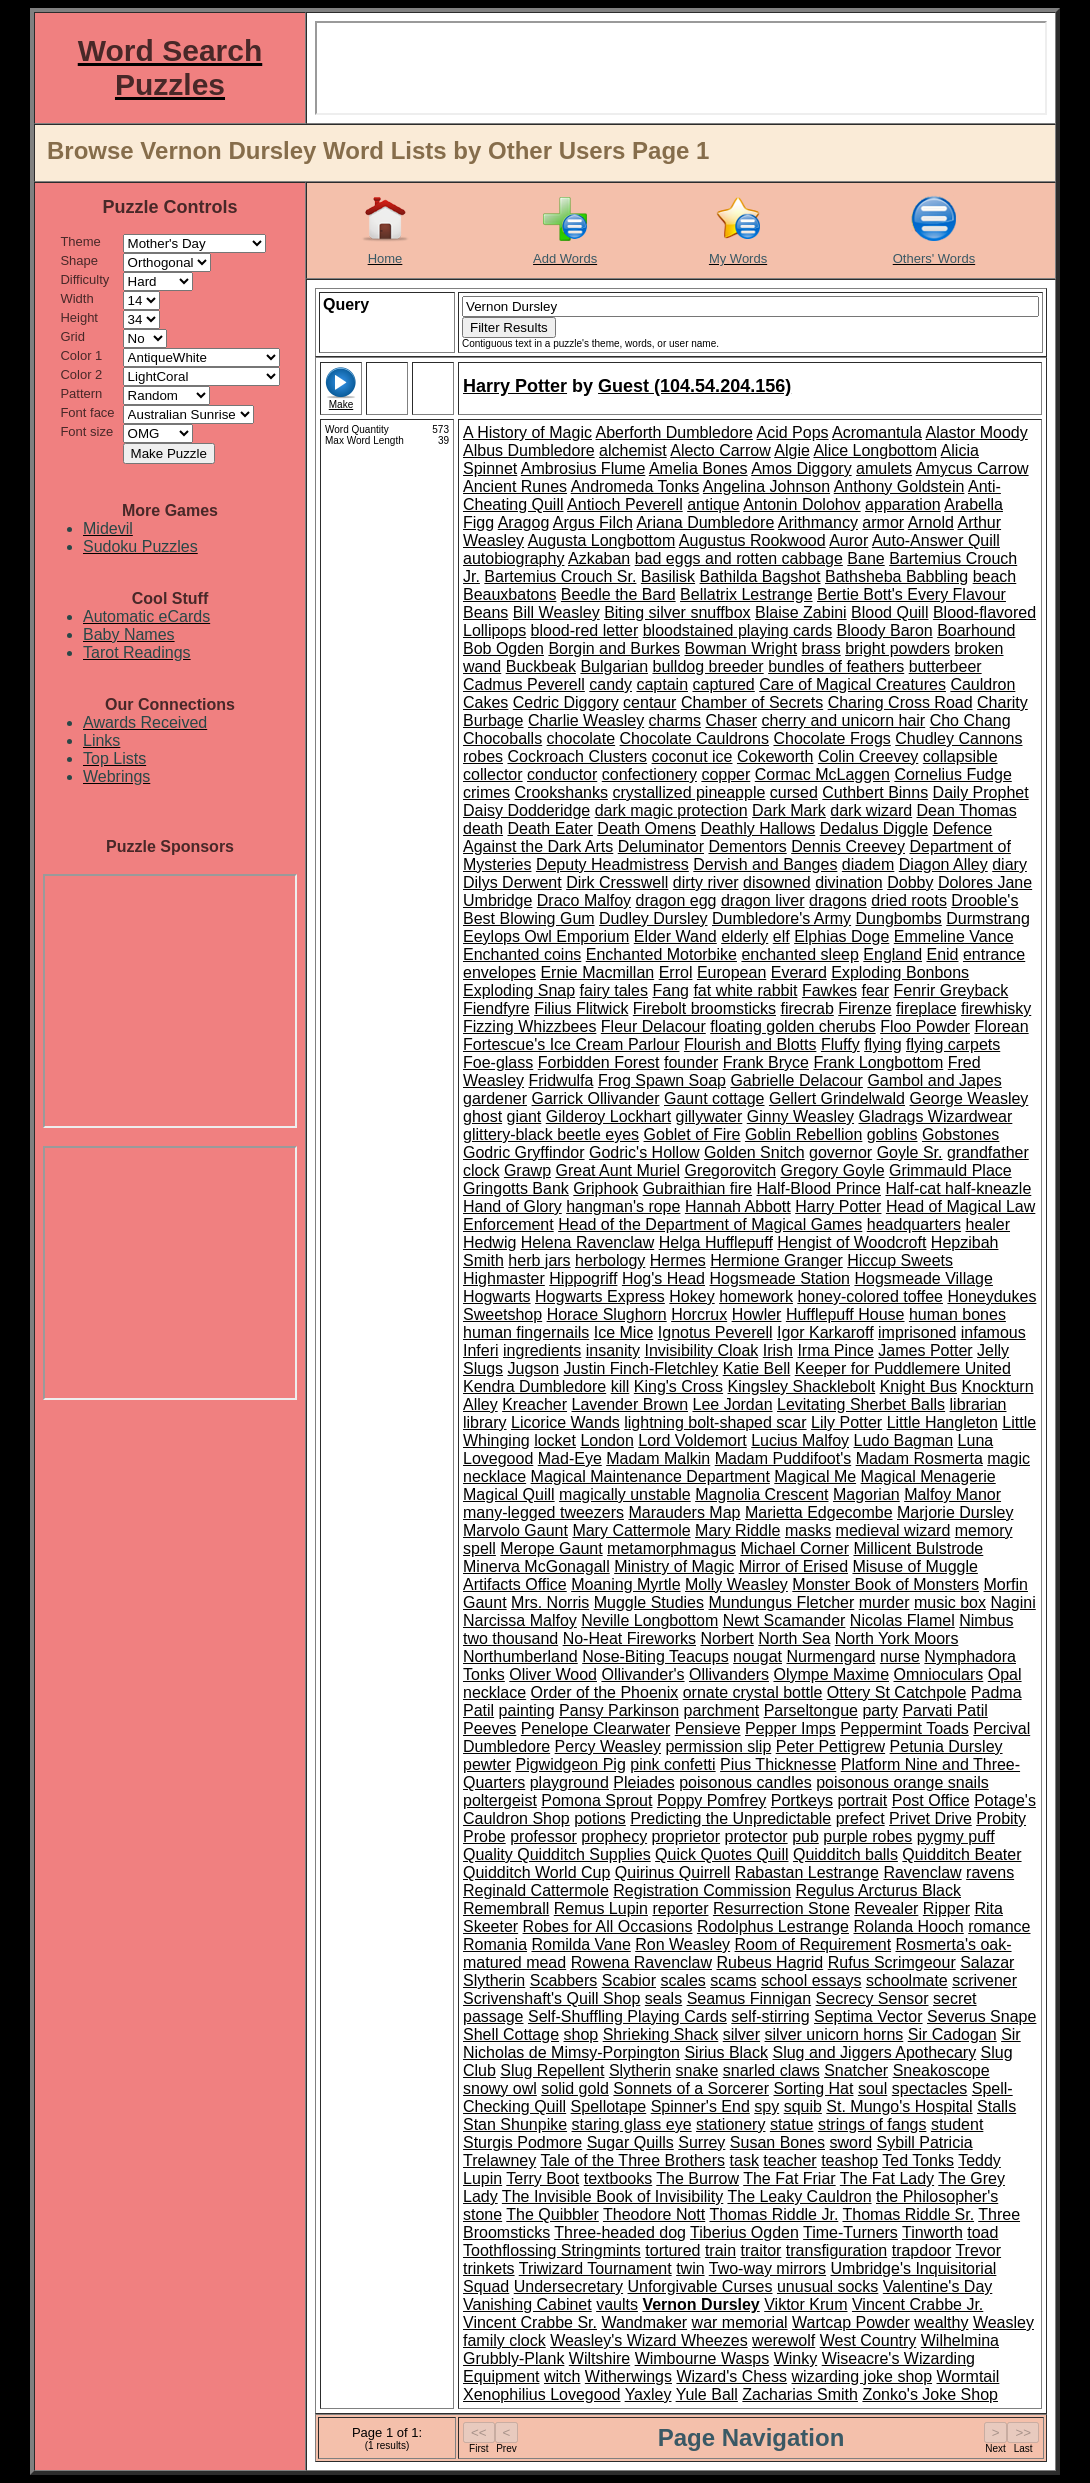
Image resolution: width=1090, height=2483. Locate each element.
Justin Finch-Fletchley (641, 1368)
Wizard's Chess (731, 2376)
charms (675, 720)
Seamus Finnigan (749, 1998)
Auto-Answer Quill (936, 540)
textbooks (618, 2178)
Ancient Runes (515, 486)
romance (999, 1926)
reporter (680, 1908)
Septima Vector (868, 2016)
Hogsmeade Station (779, 1278)
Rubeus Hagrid (769, 1962)
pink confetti (672, 1764)
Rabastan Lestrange (807, 1872)
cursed (794, 792)
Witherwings (628, 2376)
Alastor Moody (976, 432)
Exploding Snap (519, 990)
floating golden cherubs (792, 1026)
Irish (778, 1350)
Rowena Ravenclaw (641, 1962)
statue (792, 2124)
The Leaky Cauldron (799, 2196)
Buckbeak (541, 666)
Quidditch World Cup (536, 1872)
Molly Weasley (736, 1584)
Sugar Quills (630, 2142)
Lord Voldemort (692, 1440)
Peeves (489, 1728)
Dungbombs (899, 918)
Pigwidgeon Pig (570, 1764)
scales (682, 1980)
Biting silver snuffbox (677, 612)
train (720, 2250)
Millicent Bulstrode (918, 1548)
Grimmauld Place (950, 1170)
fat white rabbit (745, 990)
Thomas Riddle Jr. (773, 2214)
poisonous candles (745, 1782)
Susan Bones (777, 2142)
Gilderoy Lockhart (608, 1116)
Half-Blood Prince (819, 1188)
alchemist (633, 450)
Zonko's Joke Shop (930, 2394)
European (731, 972)
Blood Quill (889, 612)
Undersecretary (568, 2286)
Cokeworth (775, 756)
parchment (722, 1710)
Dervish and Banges (765, 864)
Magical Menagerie (928, 1476)
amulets (884, 468)
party (880, 1710)
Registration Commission (702, 1890)
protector (756, 1836)
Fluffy (840, 1044)
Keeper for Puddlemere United (903, 1368)
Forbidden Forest (599, 1062)
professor (543, 1836)
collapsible (960, 756)
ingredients (542, 1350)
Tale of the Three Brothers (632, 2160)
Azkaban (599, 558)
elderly (744, 936)
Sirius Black (726, 2052)
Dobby (910, 882)
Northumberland (520, 1656)
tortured (672, 2250)
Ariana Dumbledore (705, 522)
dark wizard (871, 810)
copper (725, 774)
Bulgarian (614, 666)
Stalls (996, 2106)
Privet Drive (930, 1818)
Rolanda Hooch (908, 1926)
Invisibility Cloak (701, 1350)
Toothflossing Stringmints (552, 2250)
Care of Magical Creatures (852, 684)
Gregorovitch (730, 1170)
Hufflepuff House (845, 1314)
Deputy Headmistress (612, 864)
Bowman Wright (741, 648)
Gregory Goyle (832, 1170)
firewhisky (996, 1008)
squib (803, 2106)
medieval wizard (893, 1530)
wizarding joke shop (862, 2376)
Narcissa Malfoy (520, 1620)
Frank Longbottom (878, 1062)
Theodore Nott (654, 2214)
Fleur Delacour (653, 1026)
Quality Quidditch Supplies (557, 1854)
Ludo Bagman (904, 1440)
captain (662, 684)
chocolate (581, 738)
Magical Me (815, 1476)
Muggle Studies (649, 1602)
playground (569, 1782)
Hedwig (489, 1242)
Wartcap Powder (851, 2322)
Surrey (701, 2142)
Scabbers (564, 1980)
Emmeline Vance (954, 936)
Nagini (1012, 1602)
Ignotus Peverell (715, 1332)
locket (555, 1440)
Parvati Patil (944, 1710)
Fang (670, 990)
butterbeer (945, 666)
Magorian (866, 1494)
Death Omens (646, 828)
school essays (811, 1980)
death (483, 828)
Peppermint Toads (904, 1728)
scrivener (984, 1980)
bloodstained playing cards (737, 630)
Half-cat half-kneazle (958, 1188)
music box (950, 1602)
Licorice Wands (565, 1422)
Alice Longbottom (875, 450)
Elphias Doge (841, 936)
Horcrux (699, 1314)
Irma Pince (835, 1350)
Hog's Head (663, 1278)
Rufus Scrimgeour (892, 1962)
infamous (993, 1332)
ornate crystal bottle (753, 1692)
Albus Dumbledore (529, 450)
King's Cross (678, 1386)
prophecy (614, 1836)
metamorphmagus (671, 1548)
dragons (838, 900)
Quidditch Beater (961, 1854)
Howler (757, 1314)
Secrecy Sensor (872, 1998)
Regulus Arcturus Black (878, 1890)
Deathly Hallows (758, 828)
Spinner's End (700, 2106)
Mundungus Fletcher (781, 1602)
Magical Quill (509, 1494)
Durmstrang (988, 918)
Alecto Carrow (720, 450)
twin (690, 2268)
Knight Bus (918, 1386)
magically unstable (625, 1494)
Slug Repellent (552, 2070)
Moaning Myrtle (625, 1584)
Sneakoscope (941, 2070)
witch (562, 2376)
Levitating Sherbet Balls (861, 1404)
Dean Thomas (967, 810)
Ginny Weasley (800, 1116)
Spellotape (609, 2106)
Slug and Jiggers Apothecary (874, 2052)
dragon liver (763, 900)
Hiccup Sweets (900, 1260)
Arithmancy (818, 522)
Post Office (931, 1800)
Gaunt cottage (714, 1098)
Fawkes (829, 990)
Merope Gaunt (551, 1548)
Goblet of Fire (692, 1134)
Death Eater (550, 828)
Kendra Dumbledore (534, 1386)
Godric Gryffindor (524, 1152)
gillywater (709, 1116)
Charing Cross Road (900, 702)
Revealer (886, 1908)
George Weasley (968, 1098)
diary (1009, 864)
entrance (994, 954)
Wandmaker (644, 2322)
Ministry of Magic (674, 1566)
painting (527, 1710)
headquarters (914, 1224)
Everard (799, 972)
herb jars (539, 1260)
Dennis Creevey (848, 846)
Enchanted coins (522, 954)
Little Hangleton (942, 1422)
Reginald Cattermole (536, 1890)
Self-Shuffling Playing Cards (627, 2016)
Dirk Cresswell (617, 882)
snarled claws (771, 2070)
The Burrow (697, 2178)
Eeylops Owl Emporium (546, 936)
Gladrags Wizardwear (936, 1116)
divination (849, 882)
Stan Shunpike (515, 2124)
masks (808, 1530)
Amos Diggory (801, 468)
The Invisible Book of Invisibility (612, 2196)
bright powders (897, 648)
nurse (900, 1656)
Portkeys (802, 1800)
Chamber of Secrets (752, 702)
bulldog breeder (707, 666)
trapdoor (922, 2250)
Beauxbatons (509, 594)
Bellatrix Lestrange (746, 594)
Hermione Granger (776, 1260)
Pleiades (643, 1782)
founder (691, 1062)
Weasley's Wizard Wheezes (648, 2340)
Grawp (527, 1170)
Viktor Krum (805, 2304)
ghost (482, 1116)
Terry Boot (542, 2178)
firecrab (806, 1008)
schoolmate (907, 1980)
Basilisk (668, 576)
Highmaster (504, 1278)
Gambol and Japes (934, 1080)
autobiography (513, 558)
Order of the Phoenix (605, 1692)
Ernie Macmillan (597, 972)
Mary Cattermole (631, 1530)
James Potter (925, 1350)
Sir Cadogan (952, 2034)
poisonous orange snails (902, 1782)
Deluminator (661, 846)
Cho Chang (970, 720)
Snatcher (856, 2070)
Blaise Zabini (801, 612)
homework (756, 1296)
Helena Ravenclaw (587, 1242)
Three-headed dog (620, 2232)
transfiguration (836, 2250)
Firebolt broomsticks (704, 1008)
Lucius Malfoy (800, 1440)
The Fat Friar (789, 2178)
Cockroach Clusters (577, 756)
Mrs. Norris (550, 1602)
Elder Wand (675, 936)
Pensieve (708, 1728)
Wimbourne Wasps (702, 2358)
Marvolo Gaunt (515, 1530)
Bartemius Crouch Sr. (560, 576)
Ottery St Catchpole (897, 1692)
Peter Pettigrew (830, 1746)
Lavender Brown (630, 1404)
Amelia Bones (698, 468)
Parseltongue (811, 1710)
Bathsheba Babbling (896, 576)
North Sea (794, 1638)
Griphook (605, 1188)
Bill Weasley (556, 612)
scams (733, 1980)
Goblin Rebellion (803, 1134)
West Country (868, 2340)
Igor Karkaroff (825, 1332)
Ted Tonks (918, 2160)
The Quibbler (552, 2214)
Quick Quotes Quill (721, 1854)
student (957, 2124)
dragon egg (676, 900)
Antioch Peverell (625, 504)
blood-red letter (585, 630)
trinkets (489, 2268)
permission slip (718, 1746)
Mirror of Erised (793, 1566)
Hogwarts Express (600, 1296)
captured (723, 684)
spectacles (930, 2088)
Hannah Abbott (738, 1206)
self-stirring (770, 2016)
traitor (760, 2250)
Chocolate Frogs (831, 738)
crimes (486, 792)
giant (524, 1116)
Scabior (629, 1980)
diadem (868, 864)
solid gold (575, 2088)
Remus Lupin (601, 1908)
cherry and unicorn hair (844, 720)
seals (663, 1998)
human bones (957, 1314)
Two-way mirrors (767, 2268)
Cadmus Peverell (524, 684)
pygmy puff (956, 1836)
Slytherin (640, 2070)
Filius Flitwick (581, 1008)
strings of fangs (872, 2124)
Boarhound (976, 630)
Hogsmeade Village (923, 1278)
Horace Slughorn (607, 1314)
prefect (860, 1818)
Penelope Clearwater (595, 1728)
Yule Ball (707, 2394)
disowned (777, 882)
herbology (610, 1260)
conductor (562, 774)
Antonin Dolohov (801, 504)
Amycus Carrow (972, 468)
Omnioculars (939, 1674)
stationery (730, 2124)
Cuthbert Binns (875, 792)
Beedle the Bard (618, 594)
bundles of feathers (836, 666)
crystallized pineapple (688, 792)
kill (620, 1386)
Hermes (678, 1260)
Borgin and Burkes (614, 648)
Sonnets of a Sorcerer (691, 2088)
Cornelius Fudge (952, 774)
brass (821, 648)
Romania (495, 1944)
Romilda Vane (580, 1944)
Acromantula (877, 432)
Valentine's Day (937, 2286)
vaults (617, 2304)
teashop (849, 2160)
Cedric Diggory (566, 702)
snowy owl (500, 2088)
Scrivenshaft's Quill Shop (551, 1998)
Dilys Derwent (512, 882)
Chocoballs (502, 738)
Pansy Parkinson (619, 1710)
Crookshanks (561, 792)
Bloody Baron (885, 630)
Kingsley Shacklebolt (802, 1386)
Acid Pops (792, 432)
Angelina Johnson (766, 486)
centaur (649, 702)
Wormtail (968, 2376)
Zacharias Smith (800, 2394)
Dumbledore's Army (781, 918)
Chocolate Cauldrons (694, 738)
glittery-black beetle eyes (551, 1134)
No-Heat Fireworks (629, 1638)
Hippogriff (583, 1278)
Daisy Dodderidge (526, 810)
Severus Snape (981, 2016)
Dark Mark (789, 810)
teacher (789, 2160)
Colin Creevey (868, 756)
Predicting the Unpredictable (730, 1818)
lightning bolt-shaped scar (715, 1422)
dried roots (909, 900)
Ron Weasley (682, 1944)
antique (713, 504)
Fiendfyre (496, 1008)
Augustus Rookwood (752, 540)
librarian (978, 1404)
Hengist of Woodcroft (851, 1242)
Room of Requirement (813, 1944)
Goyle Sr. (910, 1152)
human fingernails (526, 1332)
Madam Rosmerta (919, 1458)
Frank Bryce (766, 1062)
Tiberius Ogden (744, 2232)
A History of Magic (527, 432)
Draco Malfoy (584, 900)
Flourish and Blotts (750, 1044)
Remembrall (506, 1908)
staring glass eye (632, 2124)
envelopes (499, 972)
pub (805, 1836)
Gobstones (960, 1134)
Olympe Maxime (831, 1674)
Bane (865, 558)
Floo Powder (925, 1026)
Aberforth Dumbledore (674, 432)
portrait (862, 1800)
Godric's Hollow (644, 1152)
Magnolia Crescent (761, 1494)
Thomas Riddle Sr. (908, 2214)
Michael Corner (795, 1548)
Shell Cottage (511, 2034)
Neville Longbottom (649, 1620)
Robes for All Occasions (608, 1926)
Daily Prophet (981, 792)
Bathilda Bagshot (760, 576)
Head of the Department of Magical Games (710, 1224)
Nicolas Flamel (902, 1620)
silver (741, 2034)
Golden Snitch (754, 1152)
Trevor (978, 2250)
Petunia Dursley (946, 1746)
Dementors (747, 846)
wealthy (941, 2322)
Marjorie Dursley (955, 1512)
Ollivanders (729, 1674)
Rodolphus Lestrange (773, 1926)
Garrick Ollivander (596, 1098)
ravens (990, 1872)
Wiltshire (599, 2358)
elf (781, 936)
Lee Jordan (732, 1404)
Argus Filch (593, 522)
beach (995, 576)
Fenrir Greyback (951, 990)
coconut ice (692, 756)
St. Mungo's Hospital (899, 2106)
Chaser (732, 720)
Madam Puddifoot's (783, 1458)
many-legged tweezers (543, 1512)
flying (882, 1044)
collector (493, 774)
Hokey (691, 1296)
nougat (757, 1656)
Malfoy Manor (952, 1494)
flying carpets (953, 1044)
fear (875, 990)
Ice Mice (624, 1332)
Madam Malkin (658, 1458)
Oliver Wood (553, 1674)
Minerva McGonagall (536, 1566)
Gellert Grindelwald (837, 1098)
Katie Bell (757, 1368)
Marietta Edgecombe (819, 1512)
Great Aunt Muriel (617, 1170)
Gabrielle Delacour (796, 1080)
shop (581, 2034)
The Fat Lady (887, 2178)
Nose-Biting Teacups (655, 1656)
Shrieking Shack (661, 2034)
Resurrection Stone (781, 1908)
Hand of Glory (512, 1206)
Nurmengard (830, 1656)
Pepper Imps (790, 1728)
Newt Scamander (784, 1620)
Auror (848, 540)
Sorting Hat (813, 2088)
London (606, 1440)
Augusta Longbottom (602, 540)
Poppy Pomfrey (711, 1800)
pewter (487, 1764)
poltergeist (500, 1800)
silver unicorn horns (834, 2034)
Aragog (524, 522)
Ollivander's (642, 1674)
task (744, 2160)
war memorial (740, 2322)
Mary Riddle (737, 1530)
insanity (613, 1350)
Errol (676, 972)
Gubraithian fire (697, 1188)
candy (610, 684)
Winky (796, 2358)
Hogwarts (497, 1296)
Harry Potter (515, 386)
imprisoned (917, 1332)
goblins (892, 1134)
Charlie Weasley (586, 720)
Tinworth (932, 2232)
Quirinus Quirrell (673, 1872)
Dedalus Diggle (874, 828)
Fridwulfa (561, 1080)
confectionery (649, 774)
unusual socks (827, 2286)
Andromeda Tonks (635, 486)
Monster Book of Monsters (885, 1584)
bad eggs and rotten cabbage (739, 558)
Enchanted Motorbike (661, 954)
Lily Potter (846, 1422)
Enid (942, 954)
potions (600, 1818)
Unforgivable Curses (700, 2286)
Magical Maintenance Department (650, 1476)
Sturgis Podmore (522, 2142)
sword (850, 2142)
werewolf (783, 2340)
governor (840, 1152)
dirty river (706, 882)
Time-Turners (850, 2232)
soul (872, 2088)
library (485, 1422)
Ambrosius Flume (583, 468)
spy (766, 2106)
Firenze (864, 1008)
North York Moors (897, 1638)
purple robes (867, 1836)
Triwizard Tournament (595, 2268)
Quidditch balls (845, 1854)
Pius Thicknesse (778, 1764)
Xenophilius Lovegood (541, 2394)
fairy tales (614, 990)
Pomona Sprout (596, 1800)
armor (883, 522)
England (892, 954)
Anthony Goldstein (899, 486)
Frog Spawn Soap (662, 1080)
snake (697, 2070)
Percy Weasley (608, 1746)
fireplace (926, 1008)
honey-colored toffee (870, 1296)
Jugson (533, 1368)
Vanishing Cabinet (527, 2304)
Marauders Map (684, 1512)
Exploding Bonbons (900, 972)
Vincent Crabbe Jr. (917, 2304)
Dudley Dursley (653, 918)
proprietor (686, 1836)
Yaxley (648, 2394)
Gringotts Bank (516, 1188)
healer (988, 1224)
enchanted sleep (799, 954)
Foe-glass (498, 1062)
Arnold (931, 522)
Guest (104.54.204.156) (694, 386)
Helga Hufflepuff (716, 1242)
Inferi (481, 1350)
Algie (792, 450)
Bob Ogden (503, 648)
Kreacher (534, 1404)
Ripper (946, 1908)
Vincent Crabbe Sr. (530, 2322)
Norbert (726, 1638)
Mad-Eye (570, 1458)
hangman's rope (623, 1206)
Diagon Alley (943, 864)
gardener (495, 1098)
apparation (903, 504)
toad (982, 2232)
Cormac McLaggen (822, 774)
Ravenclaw (922, 1872)
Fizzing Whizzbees (529, 1026)
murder (884, 1602)
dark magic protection (671, 810)
